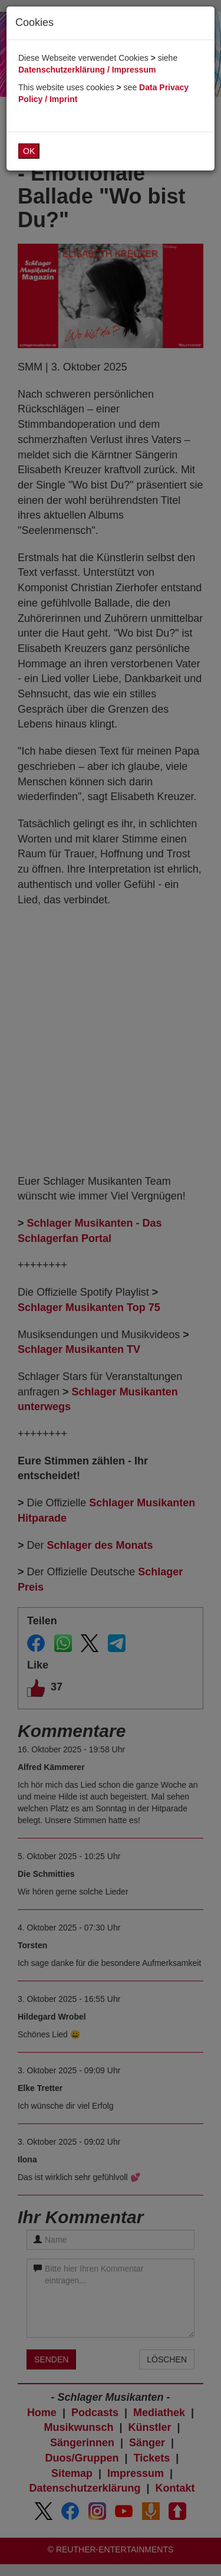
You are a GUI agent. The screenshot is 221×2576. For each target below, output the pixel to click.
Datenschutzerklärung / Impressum (87, 69)
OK (29, 151)
